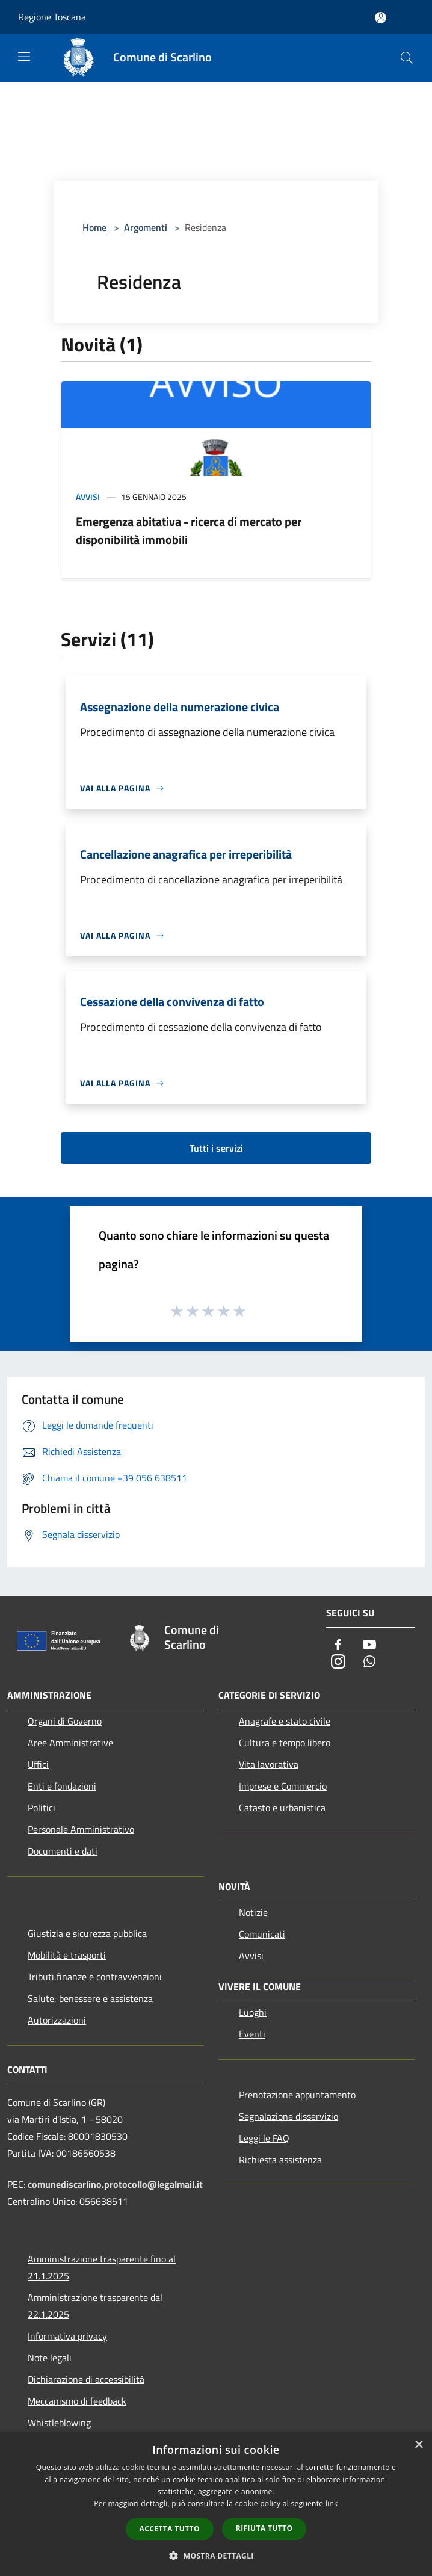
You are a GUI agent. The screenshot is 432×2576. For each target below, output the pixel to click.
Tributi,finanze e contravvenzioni (95, 1976)
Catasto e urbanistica (282, 1807)
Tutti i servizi (216, 1148)
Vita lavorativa (268, 1764)
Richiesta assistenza (280, 2159)
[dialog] (216, 2504)
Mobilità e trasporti (67, 1955)
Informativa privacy (67, 2336)
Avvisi (88, 496)
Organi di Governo (65, 1721)
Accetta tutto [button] (170, 2529)
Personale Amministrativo (81, 1829)
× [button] (418, 2445)
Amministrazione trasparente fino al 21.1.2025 (102, 2267)
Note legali (50, 2357)
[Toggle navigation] (24, 56)
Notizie (253, 1912)
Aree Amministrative (70, 1742)
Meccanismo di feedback (77, 2401)
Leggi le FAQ (264, 2138)
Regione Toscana (52, 17)
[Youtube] (369, 1645)
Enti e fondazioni (62, 1786)
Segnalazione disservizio (288, 2116)
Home (94, 227)
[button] (216, 2556)
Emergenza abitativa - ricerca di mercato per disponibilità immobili (188, 530)
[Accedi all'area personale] (380, 17)
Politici (41, 1807)
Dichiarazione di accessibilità (86, 2379)
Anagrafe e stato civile (284, 1721)
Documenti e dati (62, 1851)
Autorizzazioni (57, 2020)
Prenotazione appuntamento (297, 2094)
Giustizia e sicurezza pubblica (87, 1933)
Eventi (252, 2034)
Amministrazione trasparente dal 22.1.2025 (95, 2305)
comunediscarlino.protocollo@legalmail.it (115, 2184)
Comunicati (262, 1934)
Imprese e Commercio (283, 1786)
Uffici (38, 1764)
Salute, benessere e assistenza (90, 1998)
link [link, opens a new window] (332, 2503)
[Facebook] (338, 1645)
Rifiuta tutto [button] (264, 2528)
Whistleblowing (59, 2422)
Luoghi (253, 2012)
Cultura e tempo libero (284, 1742)
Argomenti (145, 227)
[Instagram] (338, 1662)
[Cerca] (407, 58)
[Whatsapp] (369, 1662)
